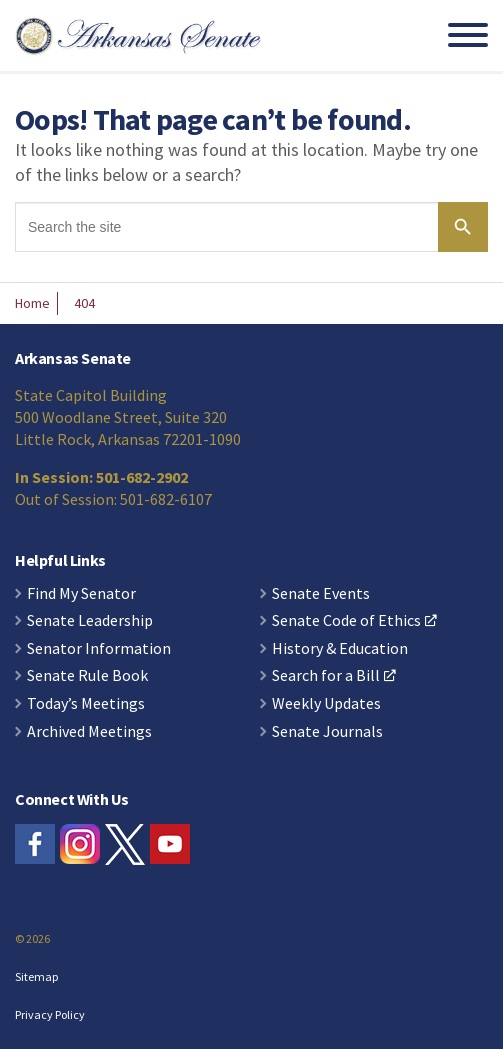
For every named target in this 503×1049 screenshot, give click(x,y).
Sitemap (36, 976)
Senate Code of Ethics (354, 621)
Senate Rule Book (87, 676)
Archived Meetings (89, 732)
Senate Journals (327, 732)
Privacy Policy (50, 1014)
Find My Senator (81, 594)
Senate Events (321, 594)
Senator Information (99, 649)
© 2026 (32, 938)
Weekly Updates (326, 704)
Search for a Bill (334, 676)
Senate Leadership (90, 621)
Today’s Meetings (86, 704)
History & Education (340, 649)
